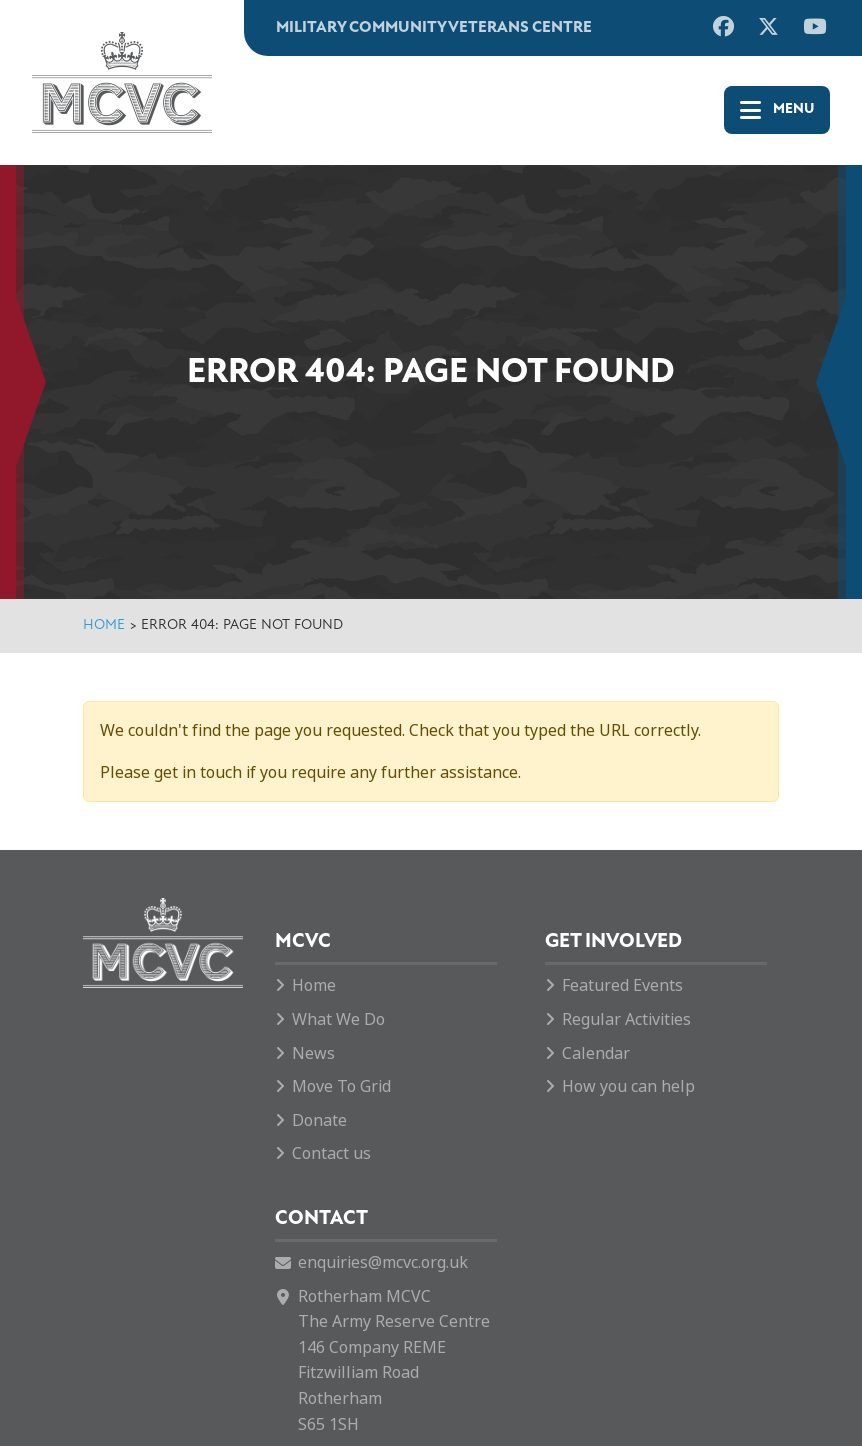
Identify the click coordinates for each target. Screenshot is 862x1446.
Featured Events (622, 985)
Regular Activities (626, 1019)
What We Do (338, 1019)
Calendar (596, 1053)
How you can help (628, 1086)
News (313, 1053)
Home (104, 625)
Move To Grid (341, 1086)
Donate (319, 1120)
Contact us (331, 1153)
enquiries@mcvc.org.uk (383, 1262)
